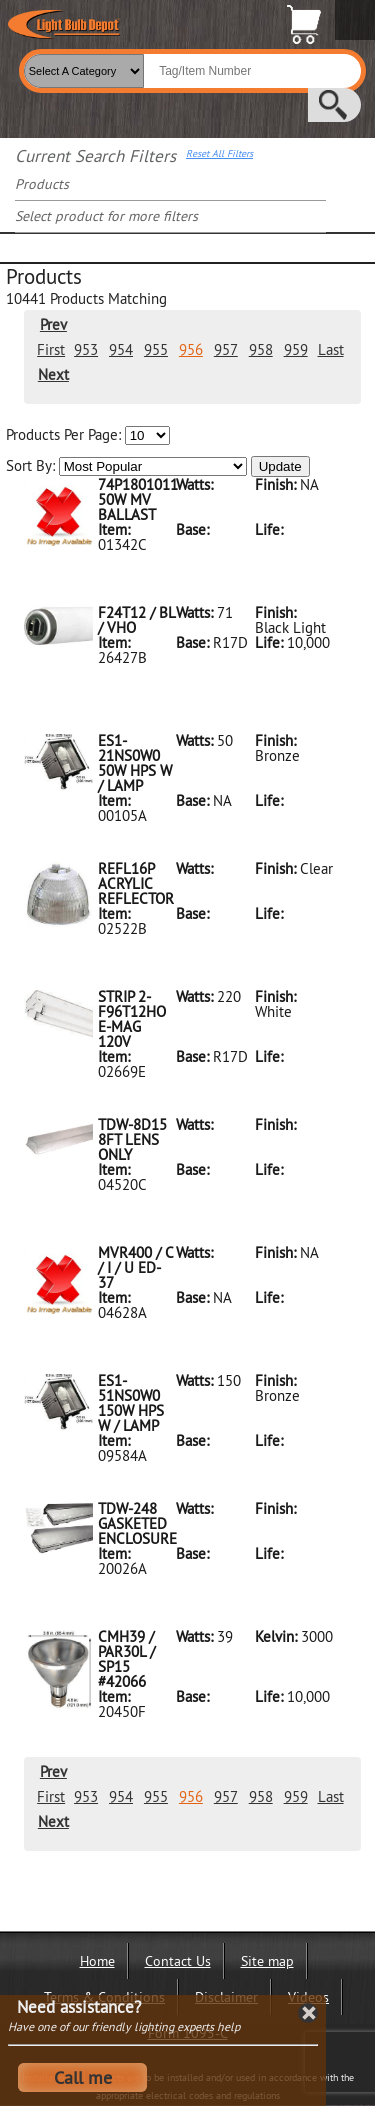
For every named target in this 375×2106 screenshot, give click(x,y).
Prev (53, 324)
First (51, 349)
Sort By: (126, 466)
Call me (83, 2077)
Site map (267, 1961)
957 (226, 349)
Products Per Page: (88, 435)
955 (156, 349)
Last (331, 349)
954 (121, 349)
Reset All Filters (219, 154)
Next (53, 374)
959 (296, 349)
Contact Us (178, 1961)
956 (191, 349)
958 (261, 349)
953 (86, 349)
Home (97, 1961)
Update (280, 466)
